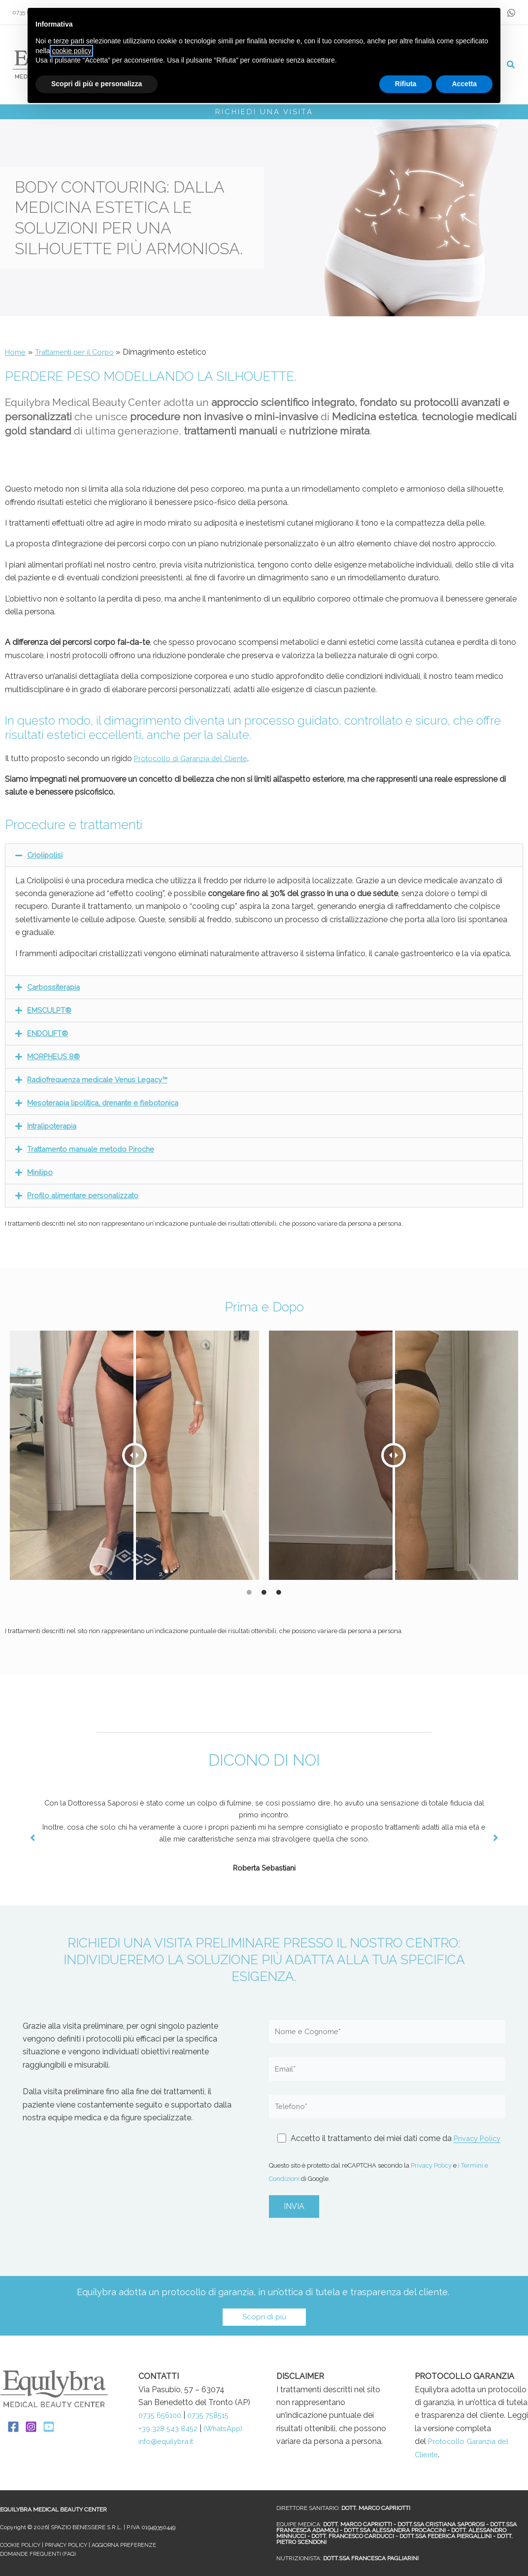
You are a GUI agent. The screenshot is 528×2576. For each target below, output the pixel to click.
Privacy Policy (431, 2165)
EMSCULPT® (52, 1010)
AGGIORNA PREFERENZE (130, 2545)
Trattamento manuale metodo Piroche (97, 1149)
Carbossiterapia (55, 987)
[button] (511, 66)
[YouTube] (49, 2427)
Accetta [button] (464, 84)
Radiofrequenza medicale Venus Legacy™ (103, 1079)
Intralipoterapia (54, 1126)
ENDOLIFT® (50, 1033)
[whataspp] (511, 12)
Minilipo (41, 1172)
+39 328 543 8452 (171, 2428)
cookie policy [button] (71, 51)
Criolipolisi (45, 855)
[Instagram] (31, 2427)
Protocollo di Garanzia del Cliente (194, 758)
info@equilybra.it (168, 2454)
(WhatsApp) (160, 2441)
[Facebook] (13, 2427)
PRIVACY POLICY (68, 2545)
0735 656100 (162, 2415)
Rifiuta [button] (406, 84)
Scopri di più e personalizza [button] (96, 84)
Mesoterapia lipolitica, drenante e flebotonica (108, 1102)
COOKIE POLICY (21, 2545)
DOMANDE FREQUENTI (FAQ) (39, 2553)
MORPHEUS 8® (56, 1056)
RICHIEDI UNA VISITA (264, 111)
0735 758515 (215, 2415)
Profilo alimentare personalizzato (87, 1195)
